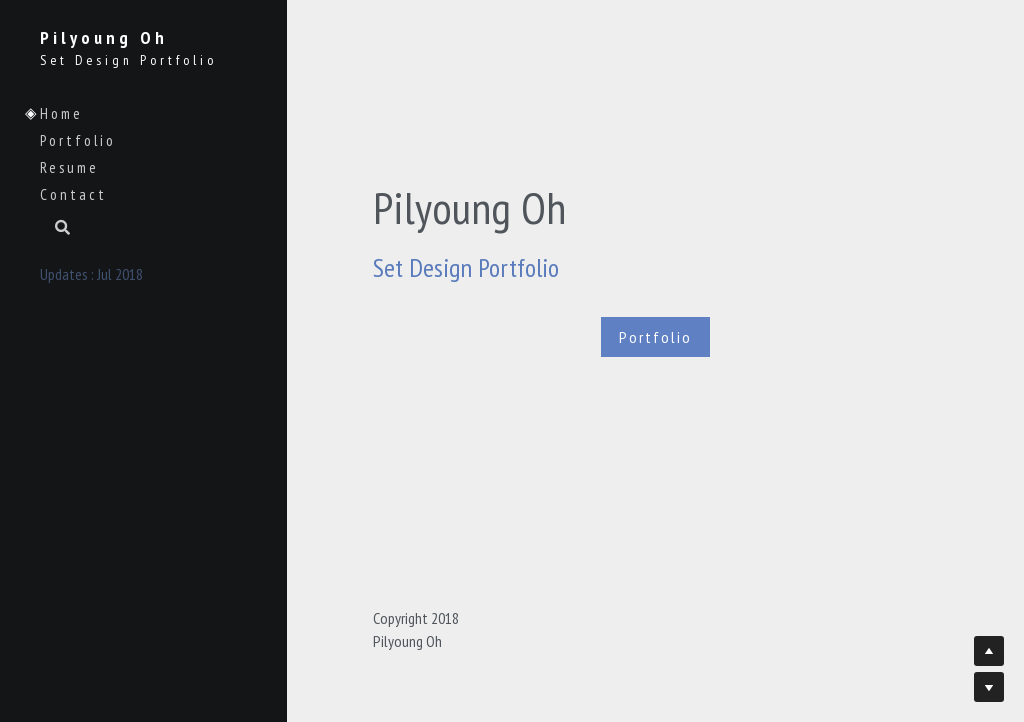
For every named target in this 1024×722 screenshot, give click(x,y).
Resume (69, 167)
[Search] (55, 229)
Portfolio (78, 140)
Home (61, 113)
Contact (73, 194)
